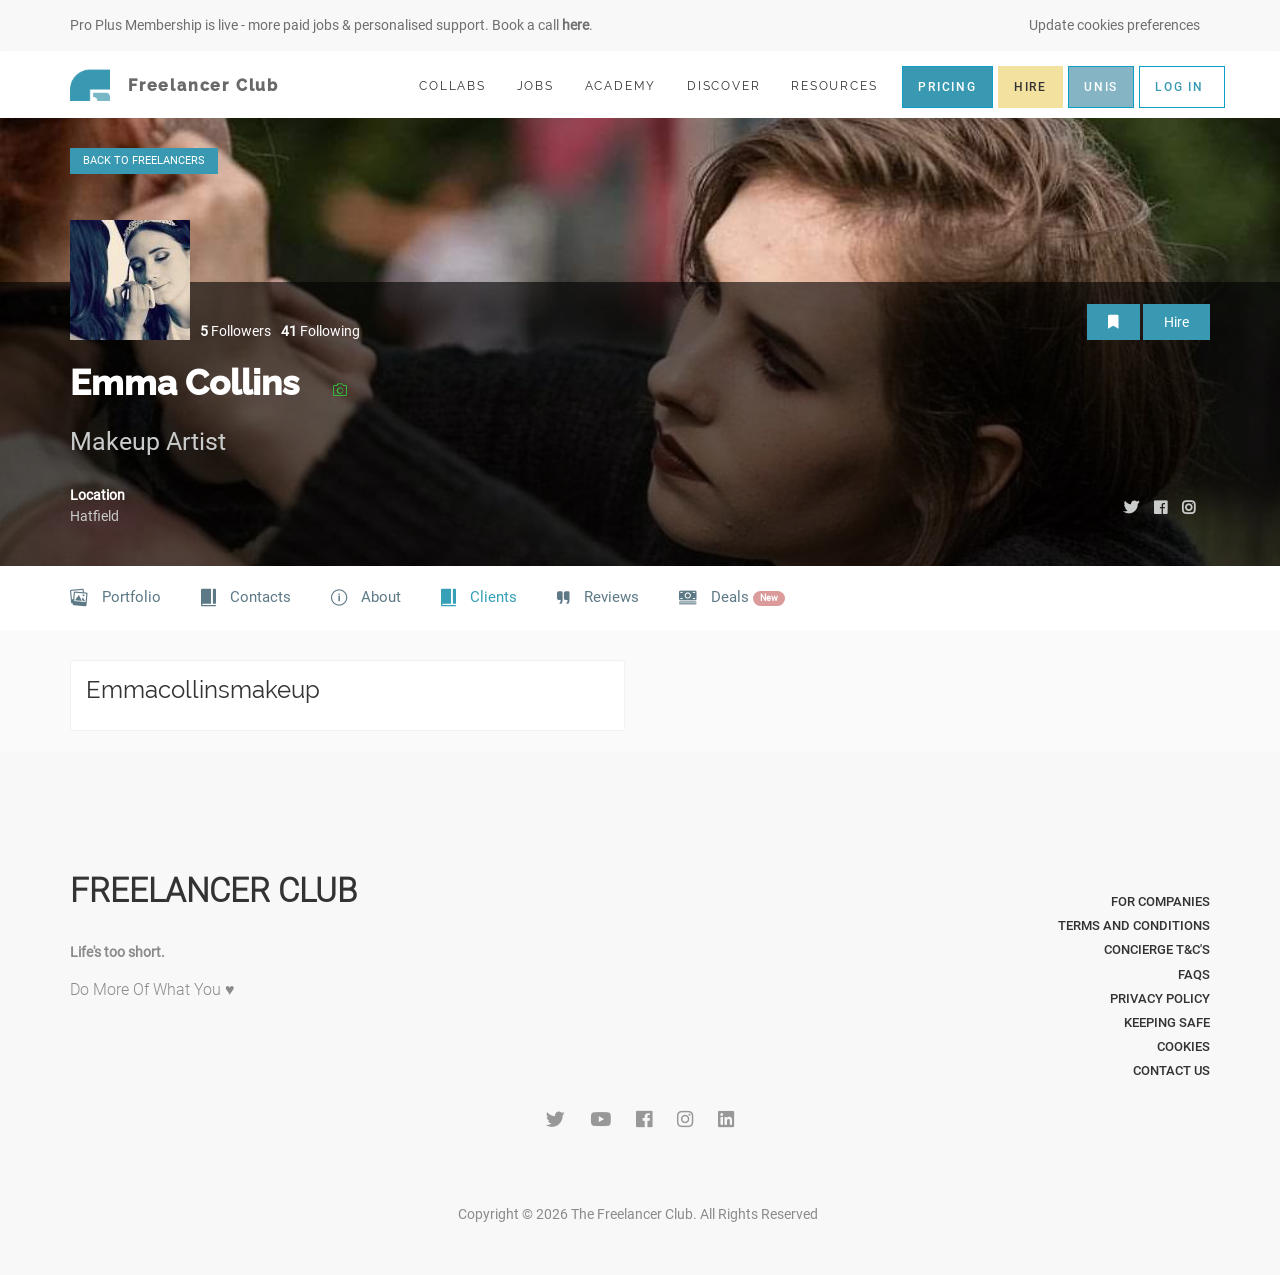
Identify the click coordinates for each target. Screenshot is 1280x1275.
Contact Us (1171, 1070)
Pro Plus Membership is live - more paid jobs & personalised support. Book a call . (331, 25)
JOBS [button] (544, 85)
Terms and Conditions (1134, 925)
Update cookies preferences (1114, 25)
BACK (144, 160)
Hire (1176, 322)
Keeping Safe (1167, 1022)
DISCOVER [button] (732, 85)
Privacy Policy (1160, 998)
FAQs (1194, 974)
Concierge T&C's (1157, 949)
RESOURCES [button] (842, 85)
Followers (235, 331)
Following (320, 331)
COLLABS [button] (460, 85)
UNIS (1101, 87)
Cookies (1183, 1046)
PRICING (947, 87)
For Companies (1160, 901)
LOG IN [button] (1179, 87)
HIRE (1030, 87)
